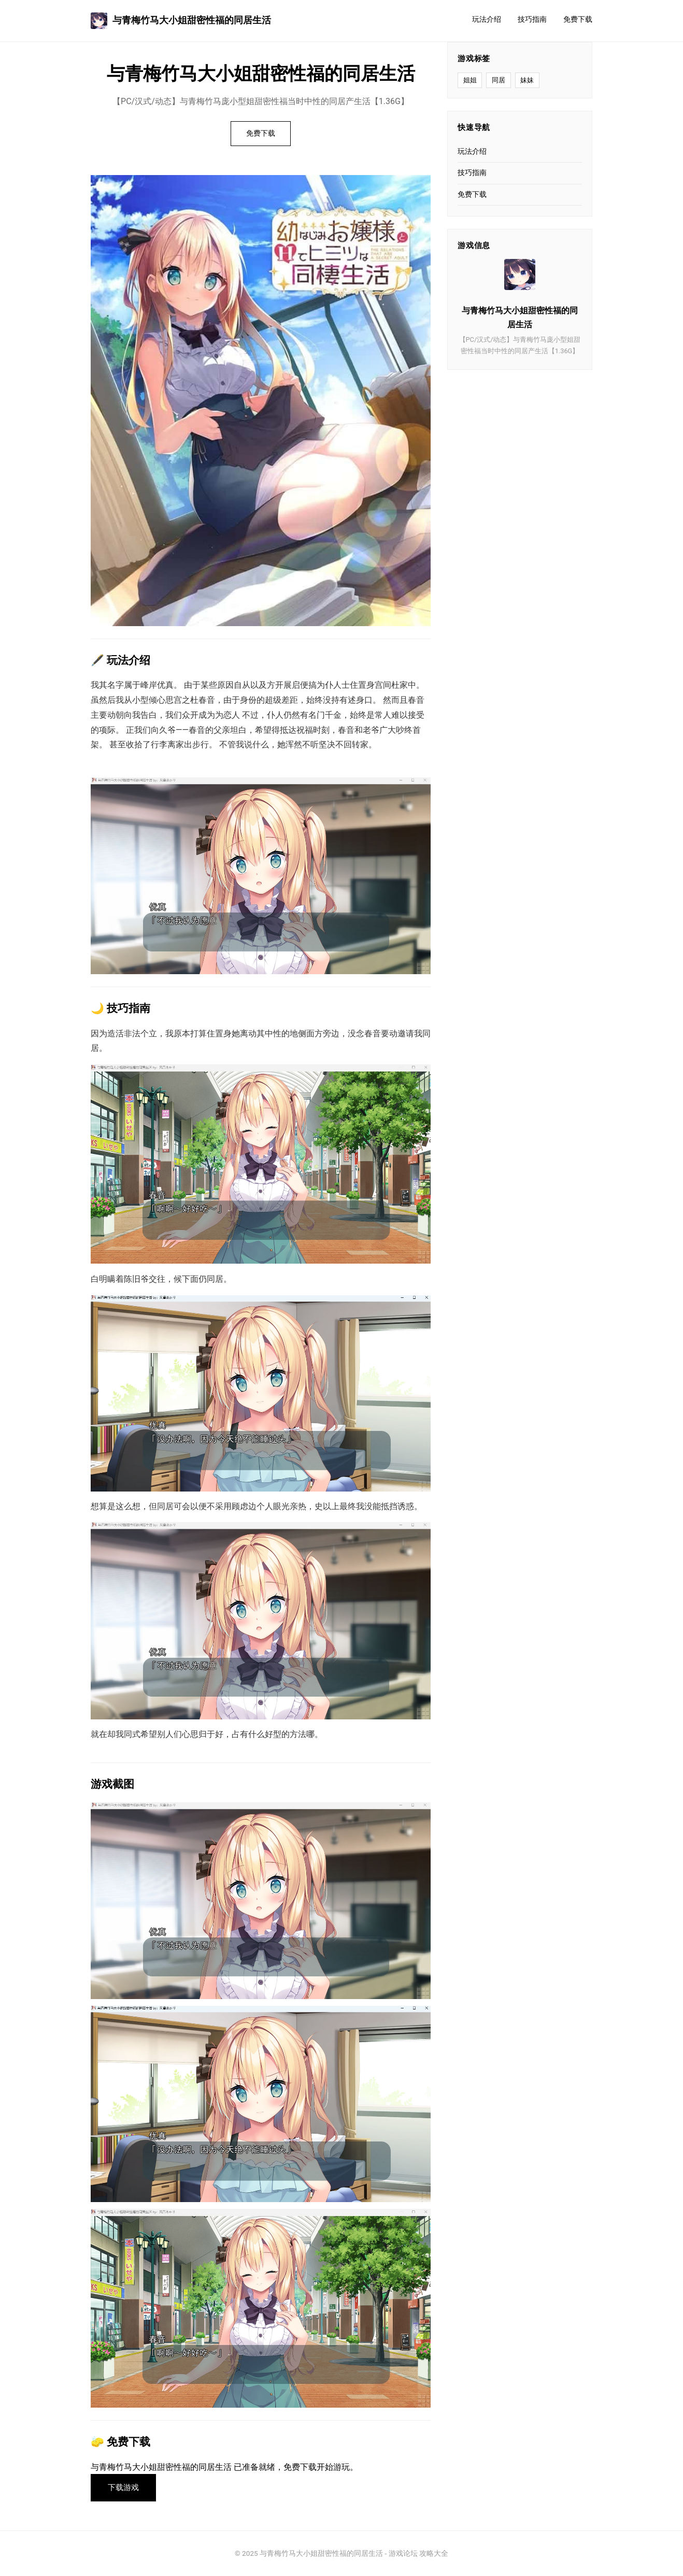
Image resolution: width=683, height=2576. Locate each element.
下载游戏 (123, 2487)
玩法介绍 (486, 19)
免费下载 (577, 19)
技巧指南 (532, 19)
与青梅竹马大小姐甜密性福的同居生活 (181, 20)
